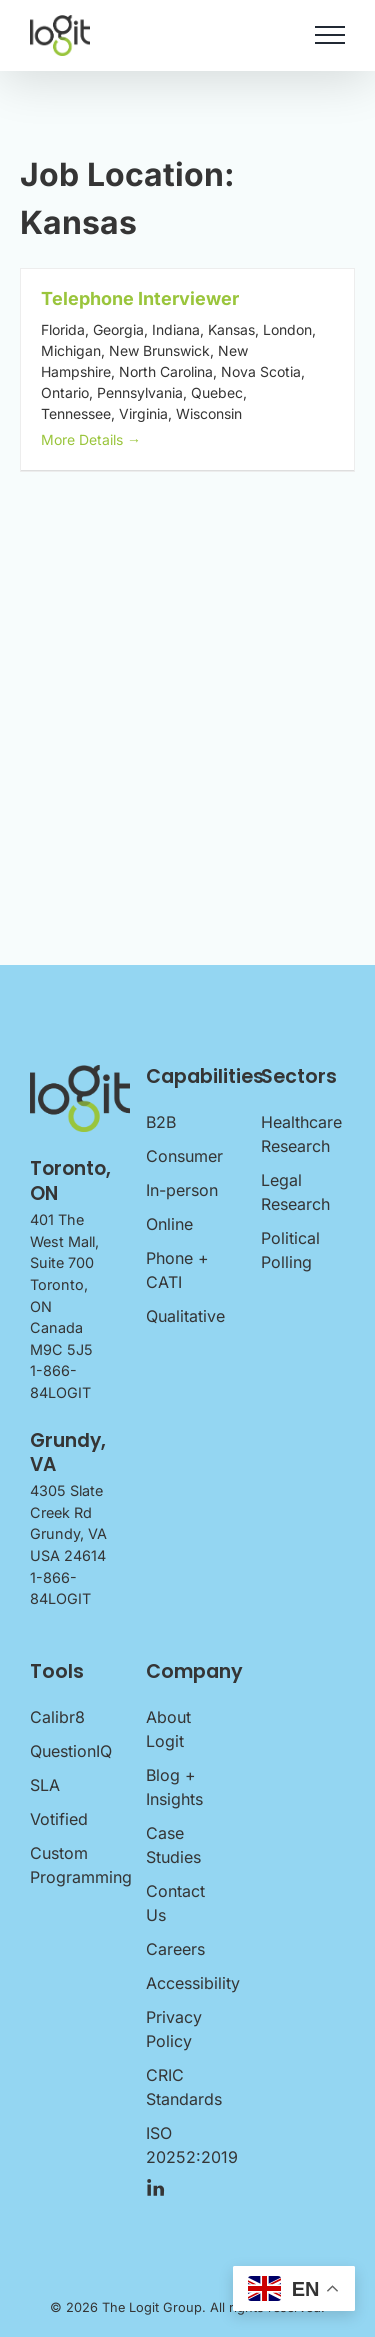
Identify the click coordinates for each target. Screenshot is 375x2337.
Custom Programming (72, 1865)
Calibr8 (57, 1717)
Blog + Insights (174, 1787)
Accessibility (188, 1983)
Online (169, 1224)
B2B (161, 1122)
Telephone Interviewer (140, 298)
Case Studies (173, 1845)
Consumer (184, 1156)
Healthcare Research (301, 1134)
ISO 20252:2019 (188, 2145)
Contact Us (175, 1903)
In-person (182, 1190)
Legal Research (295, 1192)
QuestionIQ (71, 1751)
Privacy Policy (174, 2029)
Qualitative (185, 1316)
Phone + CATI (177, 1270)
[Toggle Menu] (330, 35)
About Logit (168, 1729)
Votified (59, 1819)
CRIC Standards (184, 2087)
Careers (175, 1949)
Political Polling (290, 1250)
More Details (91, 439)
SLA (45, 1785)
